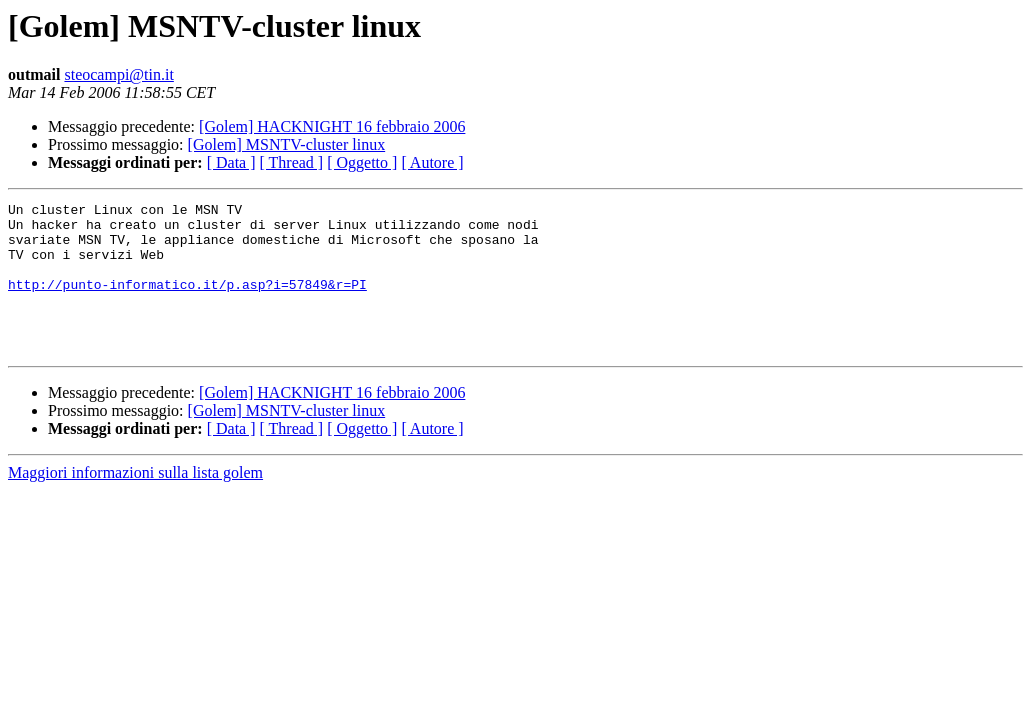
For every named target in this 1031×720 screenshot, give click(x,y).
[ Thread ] (292, 162)
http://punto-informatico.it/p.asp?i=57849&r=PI (187, 302)
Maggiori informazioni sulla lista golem (135, 502)
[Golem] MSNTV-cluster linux (287, 144)
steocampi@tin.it (118, 74)
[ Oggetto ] (362, 162)
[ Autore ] (432, 162)
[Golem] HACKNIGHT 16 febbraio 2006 (332, 126)
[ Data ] (231, 162)
